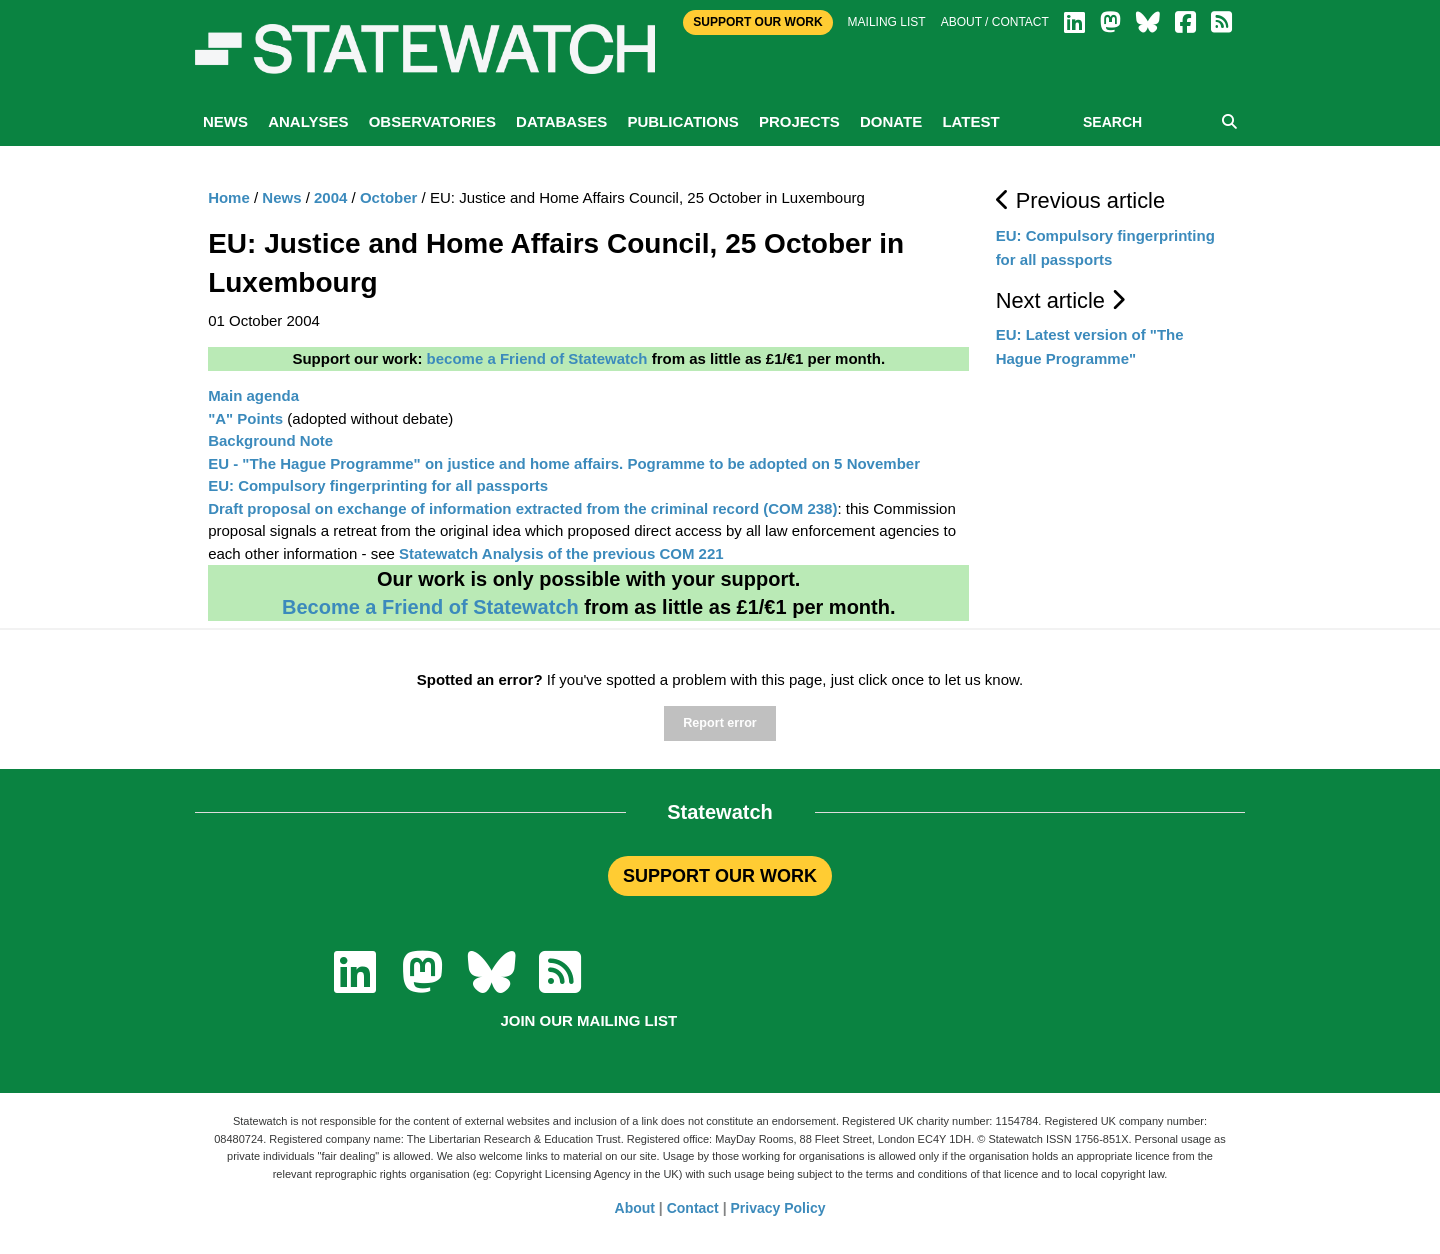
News (225, 121)
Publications (682, 121)
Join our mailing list (588, 1020)
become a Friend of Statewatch (537, 358)
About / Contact (995, 22)
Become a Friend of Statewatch (430, 607)
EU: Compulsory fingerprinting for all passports (378, 485)
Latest (970, 121)
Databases (561, 121)
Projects (799, 121)
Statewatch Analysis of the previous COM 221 (561, 553)
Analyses (308, 121)
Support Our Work (757, 22)
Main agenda (253, 395)
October (389, 197)
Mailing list (887, 22)
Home (229, 197)
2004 (330, 197)
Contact (693, 1208)
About (635, 1208)
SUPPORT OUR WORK (720, 876)
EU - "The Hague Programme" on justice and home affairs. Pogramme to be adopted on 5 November (564, 463)
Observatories (432, 121)
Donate (891, 121)
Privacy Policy (778, 1208)
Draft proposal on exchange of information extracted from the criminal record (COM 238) (522, 508)
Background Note (270, 440)
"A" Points (245, 418)
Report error (719, 723)
